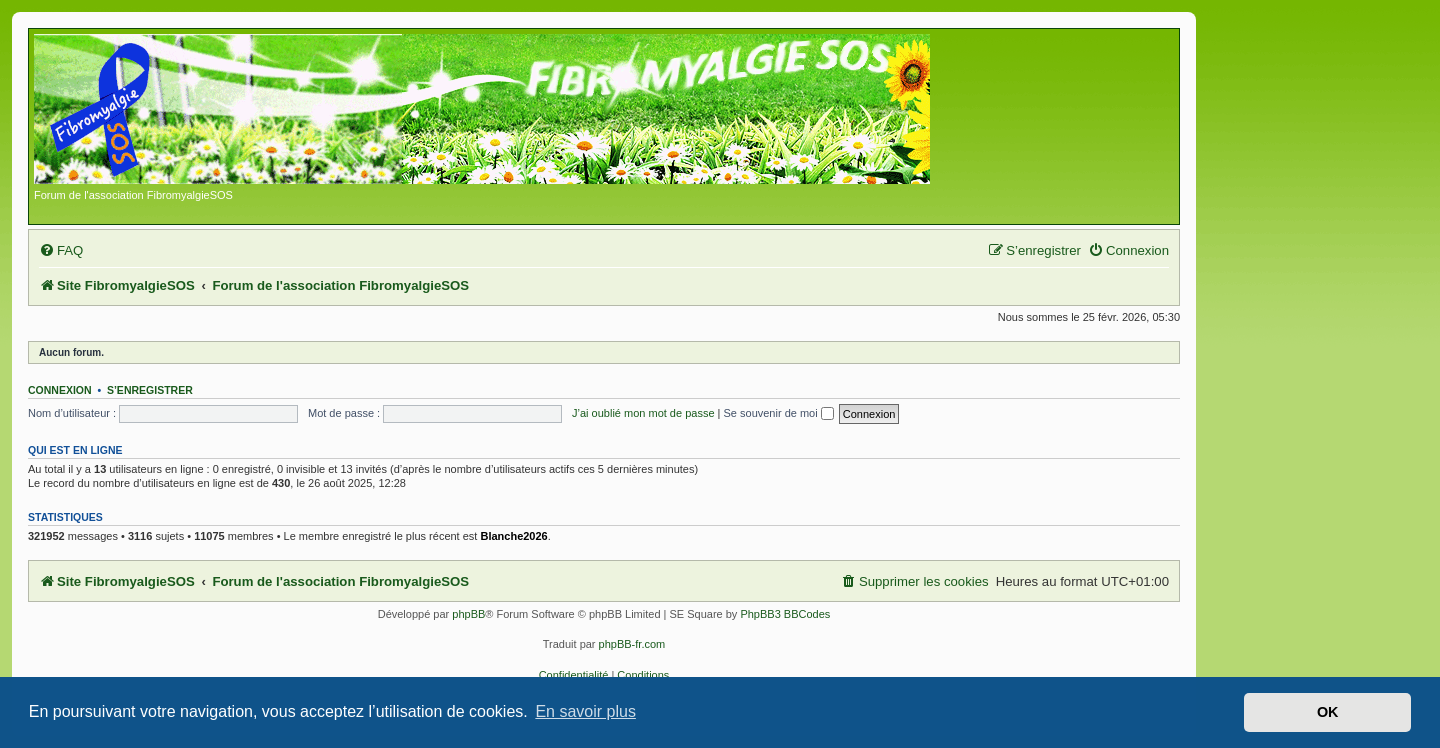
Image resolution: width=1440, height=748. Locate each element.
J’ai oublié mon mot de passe (643, 413)
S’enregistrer (150, 390)
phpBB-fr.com (632, 644)
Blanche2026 (513, 536)
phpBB (468, 614)
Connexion (60, 390)
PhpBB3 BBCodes (785, 614)
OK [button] (1328, 712)
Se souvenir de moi (779, 413)
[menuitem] (61, 250)
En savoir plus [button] (585, 711)
